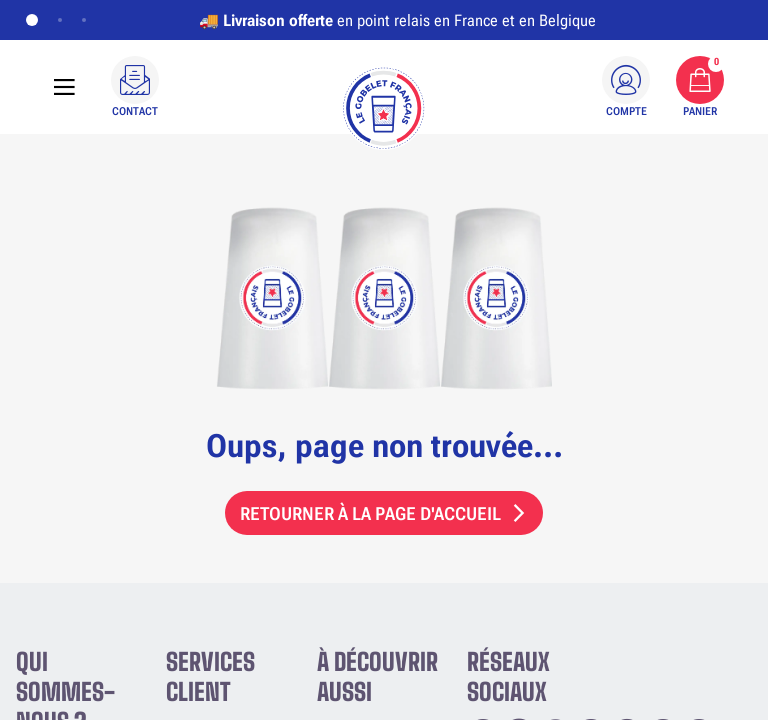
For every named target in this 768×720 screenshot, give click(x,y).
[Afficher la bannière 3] (84, 20)
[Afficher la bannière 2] (60, 20)
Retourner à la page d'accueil (370, 513)
